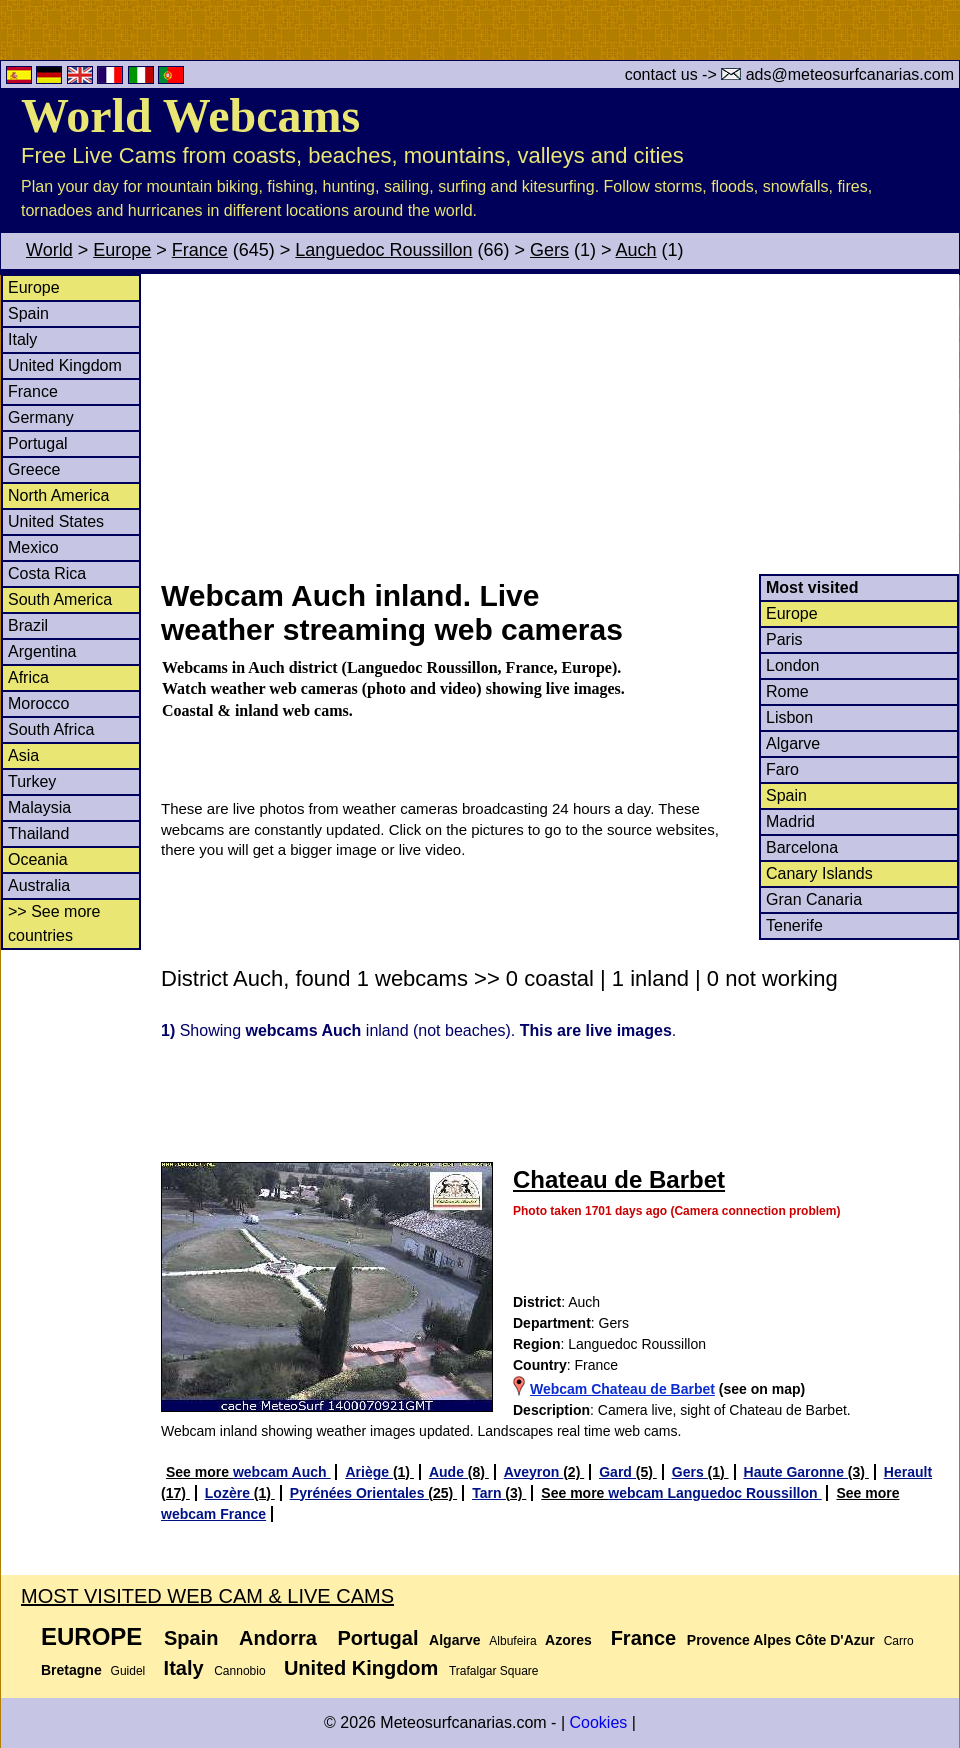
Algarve (793, 743)
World (49, 250)
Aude (448, 1472)
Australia (39, 885)
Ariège (368, 1472)
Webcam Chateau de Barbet (622, 1389)
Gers (549, 250)
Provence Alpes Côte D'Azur (781, 1640)
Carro (899, 1641)
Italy (22, 339)
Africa (28, 677)
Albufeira (512, 1641)
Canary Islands (819, 873)
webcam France (213, 1514)
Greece (34, 469)
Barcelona (802, 847)
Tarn (488, 1493)
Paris (784, 639)
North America (58, 495)
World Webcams (190, 115)
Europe (122, 250)
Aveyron (533, 1472)
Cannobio (239, 1671)
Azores (568, 1640)
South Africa (51, 729)
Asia (23, 755)
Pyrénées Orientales (359, 1493)
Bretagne (71, 1670)
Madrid (790, 821)
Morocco (38, 703)
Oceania (38, 859)
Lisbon (789, 717)
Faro (782, 769)
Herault (908, 1472)
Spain (28, 313)
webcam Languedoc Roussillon (714, 1493)
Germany (41, 417)
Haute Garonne (796, 1472)
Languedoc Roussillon (383, 250)
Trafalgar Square (494, 1671)
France (200, 250)
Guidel (128, 1671)
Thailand (38, 833)
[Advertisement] (559, 424)
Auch (636, 250)
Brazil (28, 625)
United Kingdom (65, 365)
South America (60, 599)
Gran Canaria (814, 899)
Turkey (32, 781)
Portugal (38, 443)
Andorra (278, 1638)
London (792, 665)
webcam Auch (282, 1472)
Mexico (33, 547)
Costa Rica (47, 573)
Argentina (42, 651)
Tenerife (794, 925)
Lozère (229, 1493)
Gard (617, 1472)
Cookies (598, 1722)
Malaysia (39, 807)
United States (56, 521)
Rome (787, 691)
